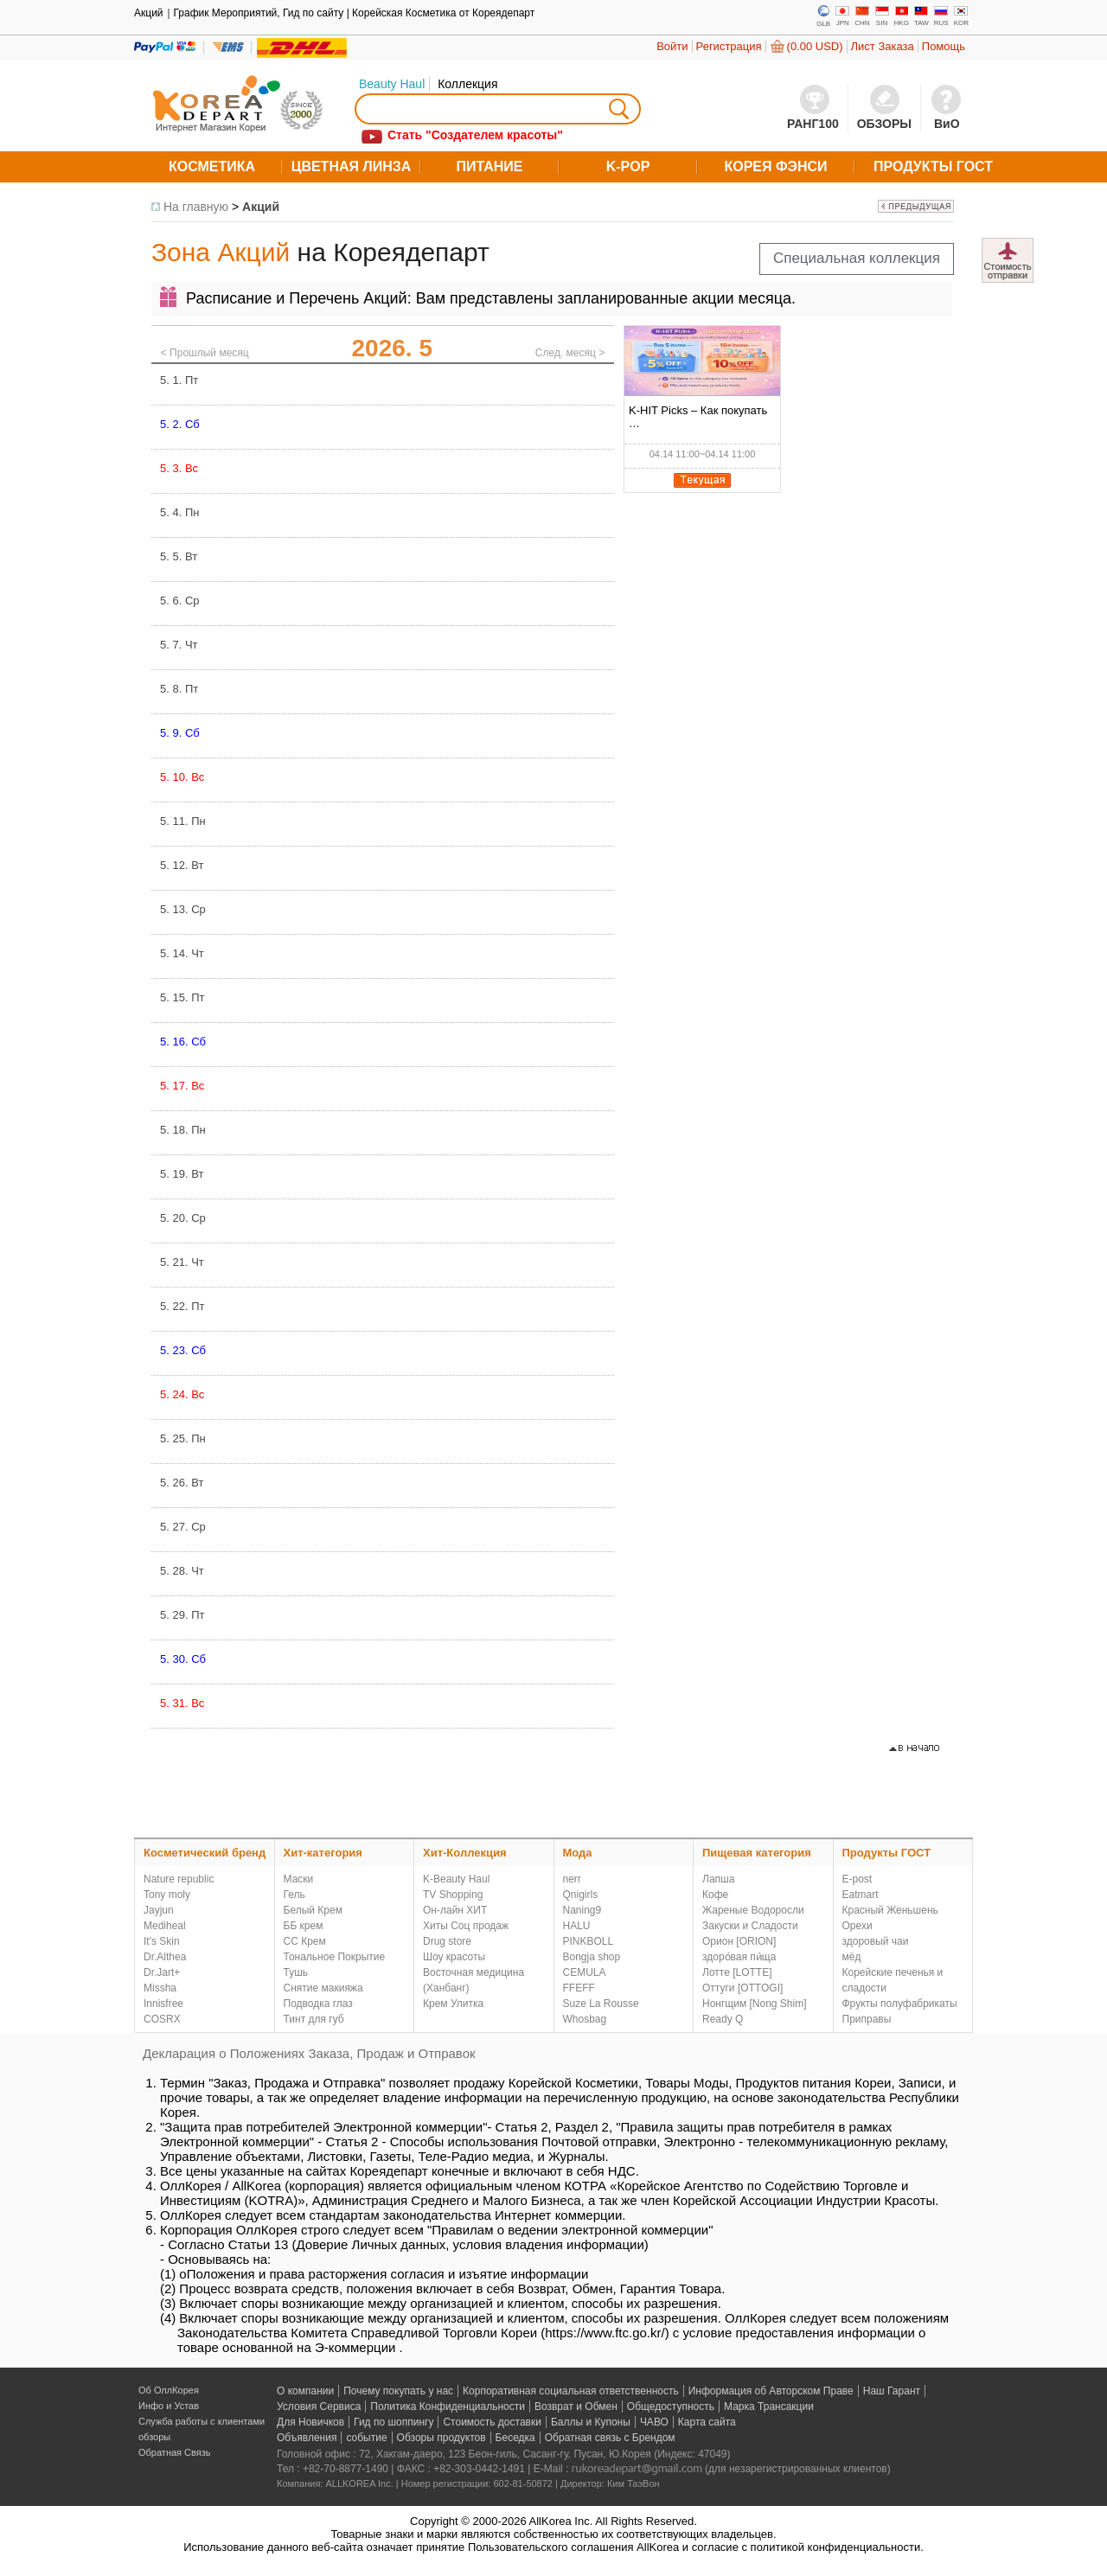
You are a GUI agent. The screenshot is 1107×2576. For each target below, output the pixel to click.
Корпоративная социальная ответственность (571, 2391)
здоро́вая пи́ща (739, 1957)
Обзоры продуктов (441, 2438)
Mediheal (165, 1926)
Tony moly (167, 1895)
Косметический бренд (205, 1852)
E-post (857, 1879)
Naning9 (582, 1910)
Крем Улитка (453, 2004)
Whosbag (585, 2019)
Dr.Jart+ (162, 1972)
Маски (299, 1879)
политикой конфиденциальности (836, 2547)
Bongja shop (592, 1957)
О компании (305, 2391)
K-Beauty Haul (456, 1879)
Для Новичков (310, 2422)
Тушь (296, 1972)
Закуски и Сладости (750, 1926)
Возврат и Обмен (575, 2406)
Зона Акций (220, 252)
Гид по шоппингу (393, 2422)
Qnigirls (580, 1895)
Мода (577, 1852)
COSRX (162, 2019)
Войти (672, 46)
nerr (572, 1879)
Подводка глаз (318, 2004)
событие (366, 2438)
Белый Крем (313, 1910)
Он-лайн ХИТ (455, 1910)
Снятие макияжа (323, 1988)
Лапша (718, 1879)
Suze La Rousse (601, 2004)
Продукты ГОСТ (886, 1852)
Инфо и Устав (168, 2405)
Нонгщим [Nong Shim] (754, 2004)
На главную (195, 207)
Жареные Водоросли (753, 1910)
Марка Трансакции (769, 2406)
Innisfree (163, 2004)
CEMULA (584, 1972)
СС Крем (305, 1941)
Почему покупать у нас (398, 2391)
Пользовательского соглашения (551, 2547)
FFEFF (579, 1988)
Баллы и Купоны (590, 2422)
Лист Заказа (882, 46)
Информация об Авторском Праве (771, 2391)
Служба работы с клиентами (201, 2421)
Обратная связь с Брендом (610, 2438)
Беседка (515, 2438)
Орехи (857, 1926)
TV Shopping (453, 1895)
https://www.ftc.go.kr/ (604, 2332)
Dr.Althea (165, 1957)
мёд (851, 1957)
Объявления (306, 2438)
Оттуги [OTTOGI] (742, 1988)
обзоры (154, 2437)
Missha (160, 1988)
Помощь (943, 46)
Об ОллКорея (168, 2390)
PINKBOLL (588, 1941)
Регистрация (729, 46)
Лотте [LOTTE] (737, 1972)
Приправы (867, 2019)
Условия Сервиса (319, 2406)
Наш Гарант (891, 2391)
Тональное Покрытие (335, 1957)
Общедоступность (670, 2406)
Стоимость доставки (492, 2422)
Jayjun (159, 1910)
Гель (294, 1895)
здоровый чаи (875, 1941)
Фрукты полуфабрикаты (899, 2004)
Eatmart (860, 1895)
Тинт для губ (314, 2019)
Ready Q (722, 2019)
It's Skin (162, 1941)
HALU (577, 1926)
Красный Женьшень (890, 1910)
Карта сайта (707, 2422)
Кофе (715, 1895)
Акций (260, 207)
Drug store (447, 1941)
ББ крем (303, 1926)
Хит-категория (323, 1852)
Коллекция (467, 84)
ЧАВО (654, 2422)
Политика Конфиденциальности (447, 2406)
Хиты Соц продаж (466, 1926)
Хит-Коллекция (465, 1852)
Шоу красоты (454, 1957)
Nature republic (179, 1879)
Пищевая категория (756, 1852)
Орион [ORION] (739, 1941)
